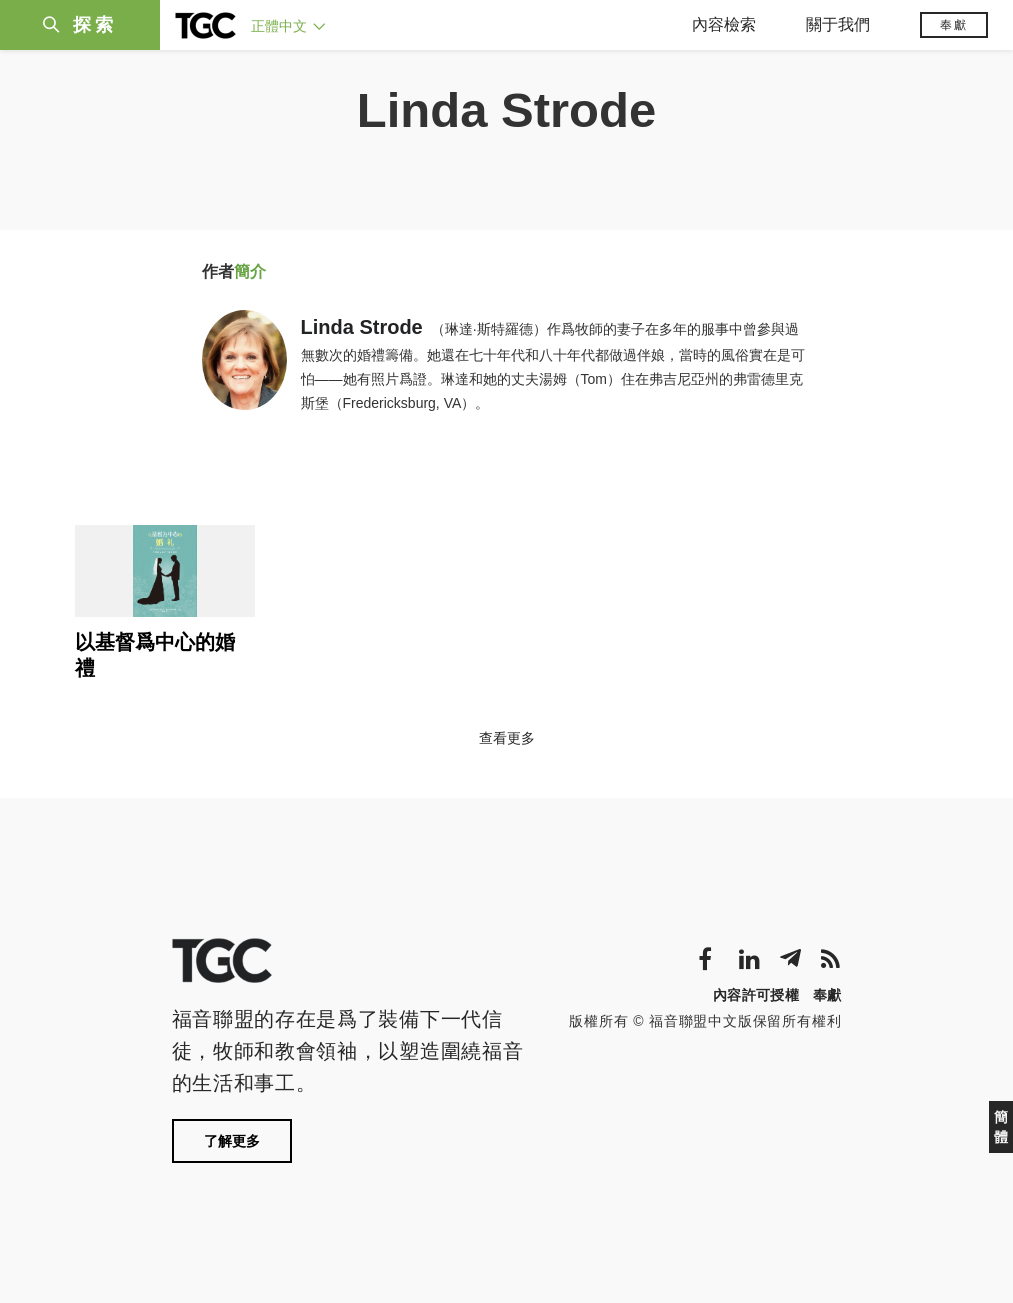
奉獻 (954, 25)
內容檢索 (724, 24)
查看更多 (507, 738)
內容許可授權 (756, 995)
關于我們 (838, 24)
